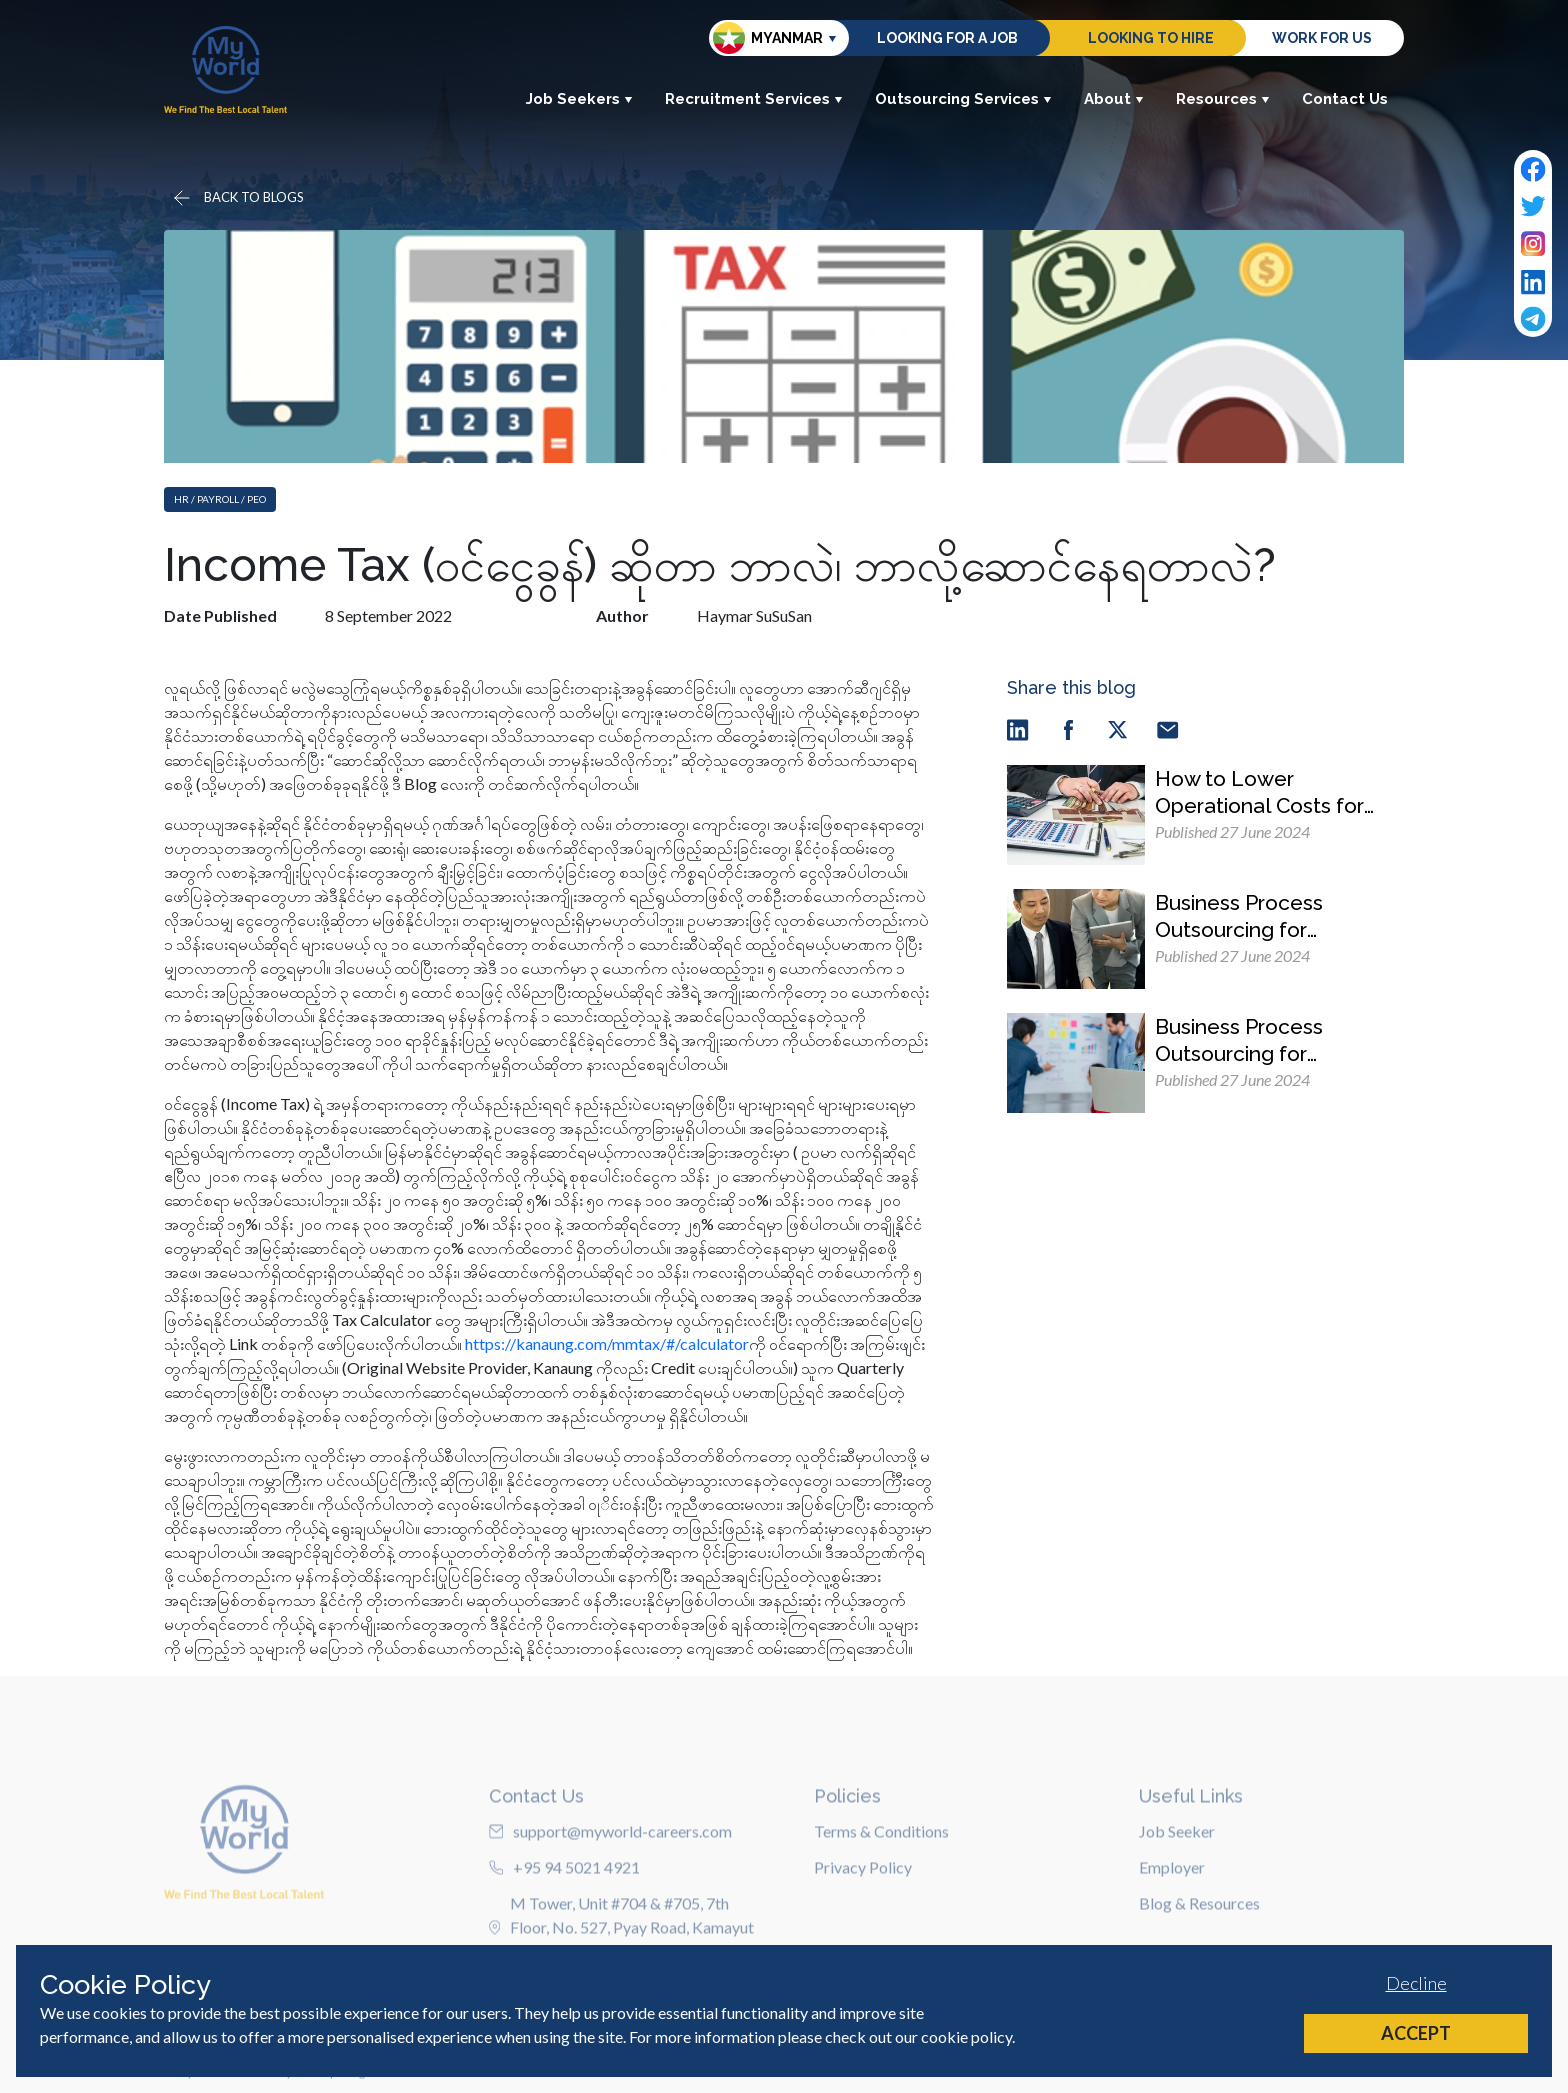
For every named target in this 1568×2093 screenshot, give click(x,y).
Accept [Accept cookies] (1416, 2033)
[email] (1168, 728)
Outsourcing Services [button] (963, 99)
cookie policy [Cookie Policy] (966, 2036)
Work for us (1322, 38)
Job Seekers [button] (579, 99)
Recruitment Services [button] (754, 99)
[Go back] (237, 198)
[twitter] (1118, 728)
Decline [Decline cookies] (1416, 1983)
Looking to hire (1151, 38)
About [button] (1114, 99)
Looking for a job (947, 38)
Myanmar (768, 38)
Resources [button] (1223, 99)
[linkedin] (1018, 728)
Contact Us (1345, 99)
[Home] (225, 69)
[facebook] (1068, 728)
